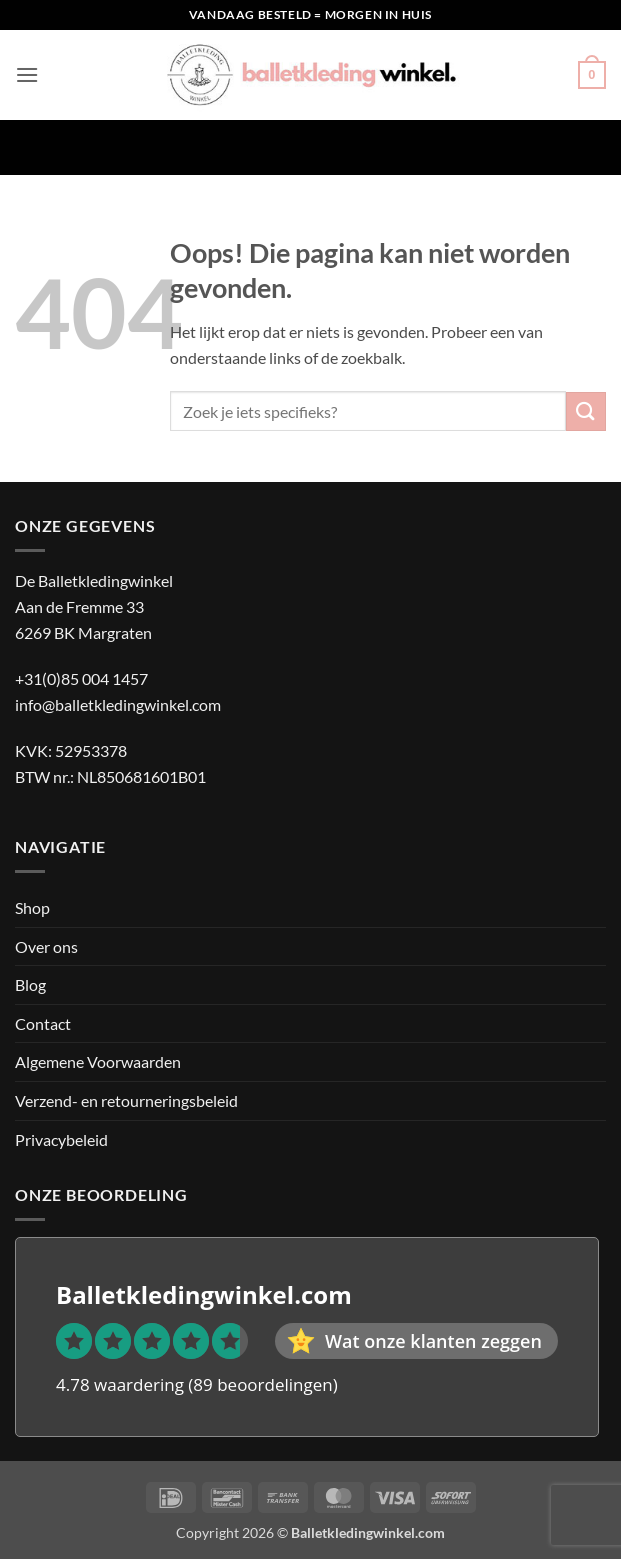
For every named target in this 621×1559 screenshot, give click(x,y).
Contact (43, 1023)
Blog (30, 984)
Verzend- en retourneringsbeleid (126, 1100)
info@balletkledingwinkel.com (118, 704)
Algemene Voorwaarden (98, 1061)
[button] (27, 74)
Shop (32, 907)
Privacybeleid (61, 1139)
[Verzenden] (586, 411)
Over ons (46, 946)
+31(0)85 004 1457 (81, 678)
